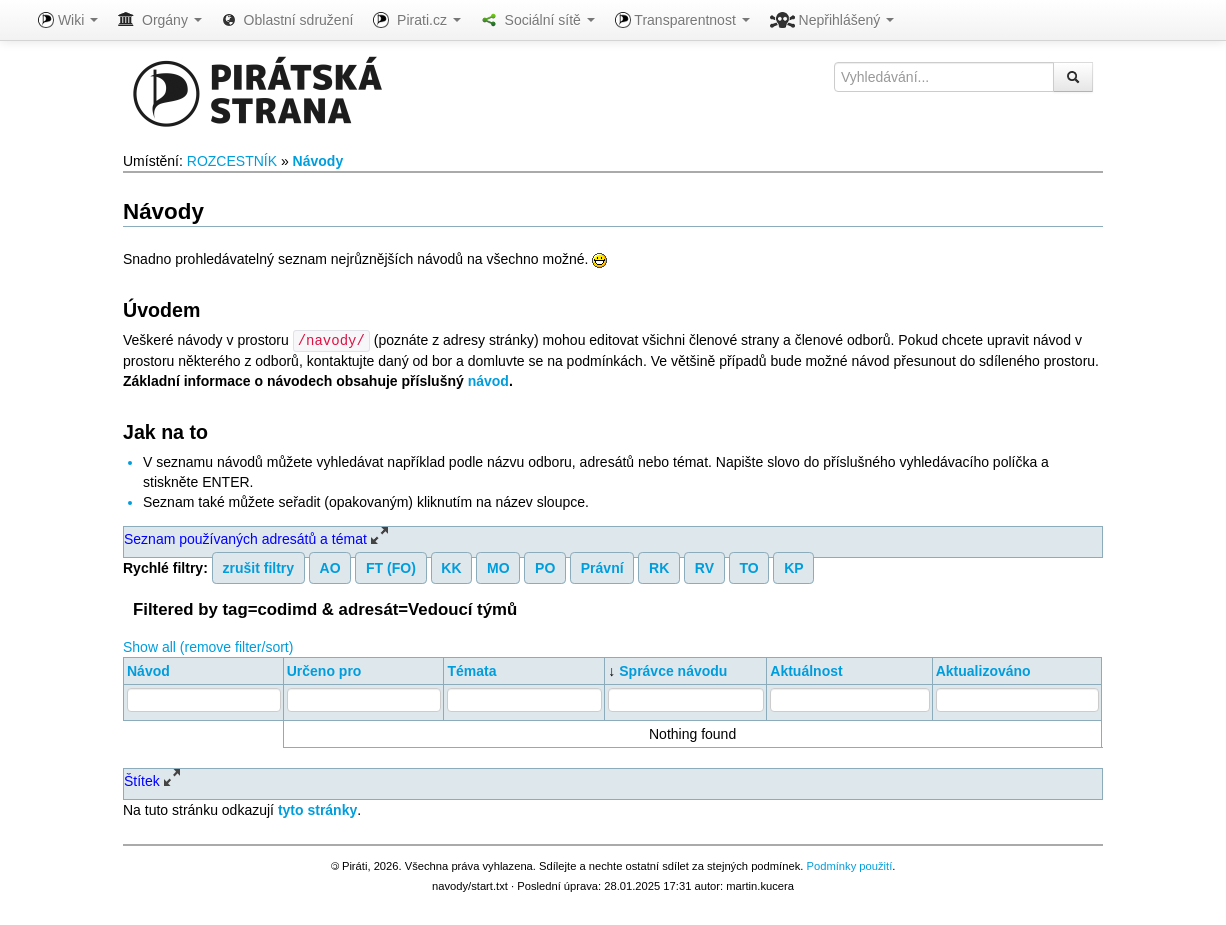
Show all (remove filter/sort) (208, 646)
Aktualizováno (983, 670)
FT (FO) (391, 567)
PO (545, 567)
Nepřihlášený (832, 20)
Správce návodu (673, 670)
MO (498, 567)
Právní (602, 567)
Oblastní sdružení (288, 20)
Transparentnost (682, 20)
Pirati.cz (416, 20)
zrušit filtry (259, 567)
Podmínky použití (849, 865)
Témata (471, 670)
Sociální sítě (538, 20)
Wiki (68, 20)
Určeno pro (324, 670)
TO (748, 567)
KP (793, 567)
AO (330, 567)
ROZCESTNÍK (232, 161)
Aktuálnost (806, 670)
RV (704, 567)
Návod (148, 670)
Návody (318, 161)
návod (488, 380)
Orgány (160, 20)
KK (451, 567)
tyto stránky (317, 809)
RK (659, 567)
